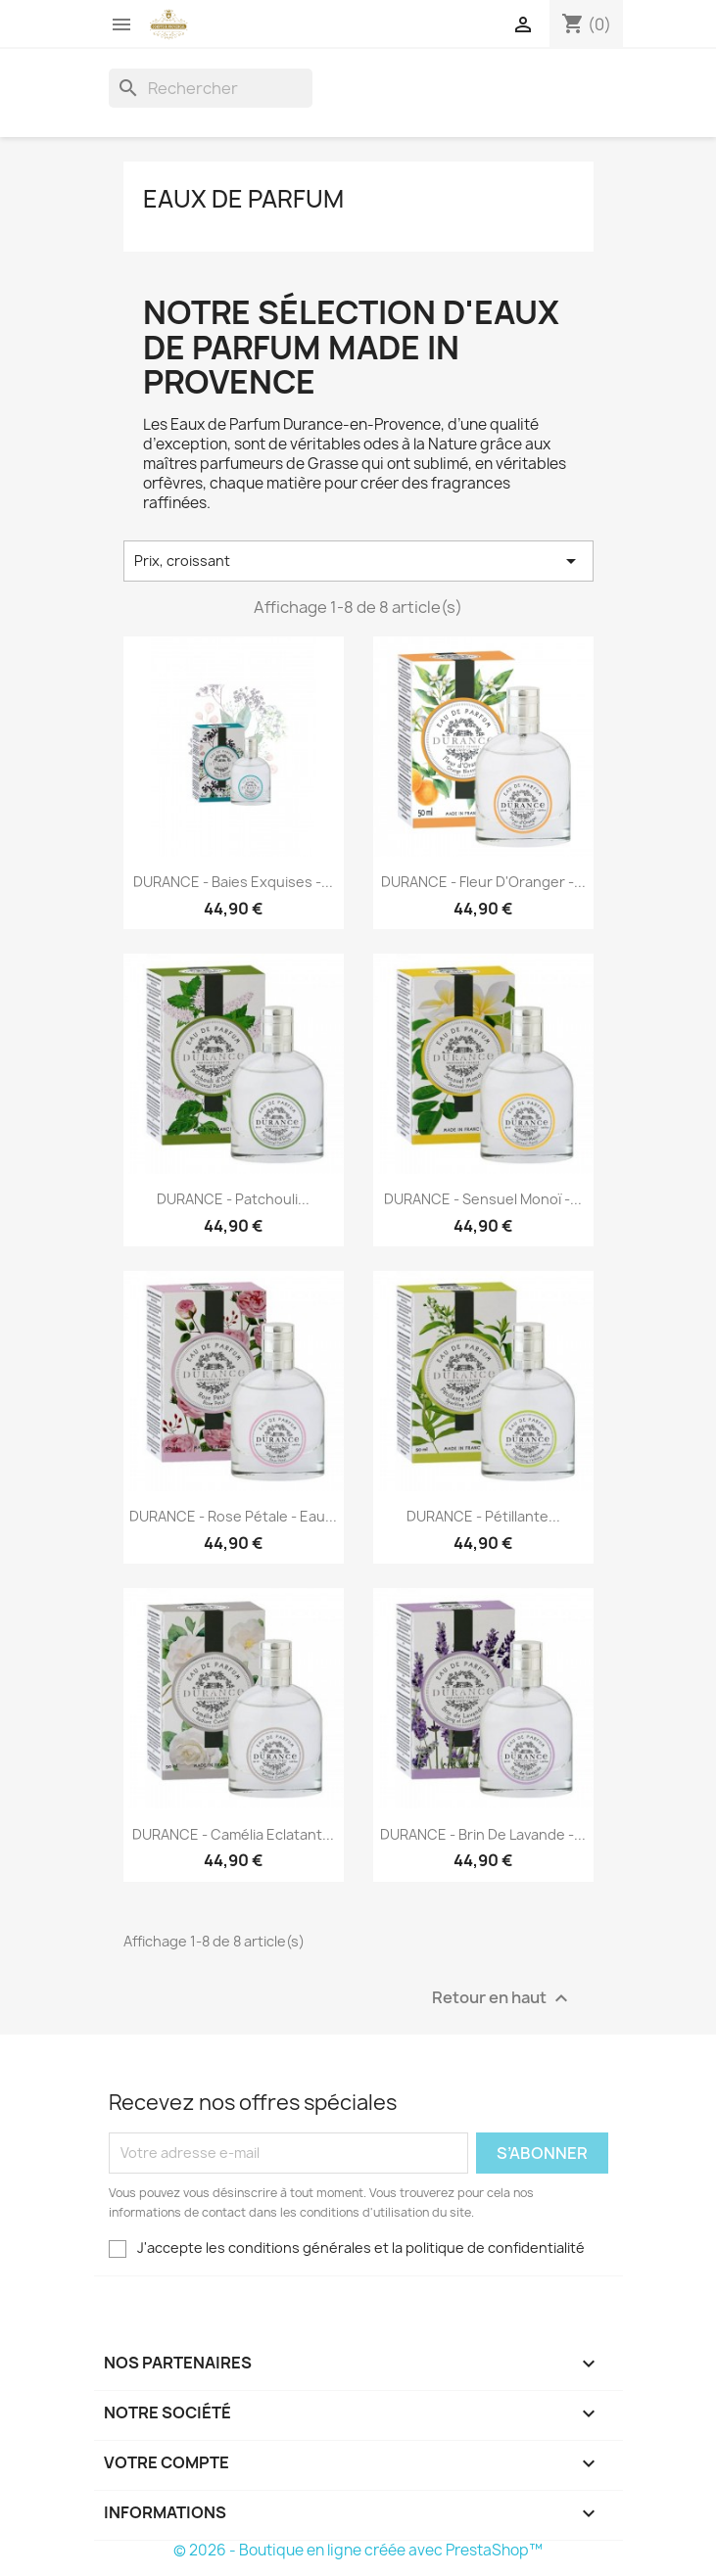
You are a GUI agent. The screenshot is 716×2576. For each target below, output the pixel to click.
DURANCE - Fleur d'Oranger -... (483, 881)
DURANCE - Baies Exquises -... (233, 881)
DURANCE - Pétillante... (483, 1516)
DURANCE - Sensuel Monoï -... (483, 1199)
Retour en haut (502, 1998)
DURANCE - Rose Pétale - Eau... (233, 1516)
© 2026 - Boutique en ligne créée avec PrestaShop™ (358, 2550)
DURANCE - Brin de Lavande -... (483, 1834)
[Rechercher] (210, 88)
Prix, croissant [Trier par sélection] (358, 561)
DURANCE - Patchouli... (233, 1199)
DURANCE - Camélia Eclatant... (233, 1834)
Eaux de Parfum (243, 198)
